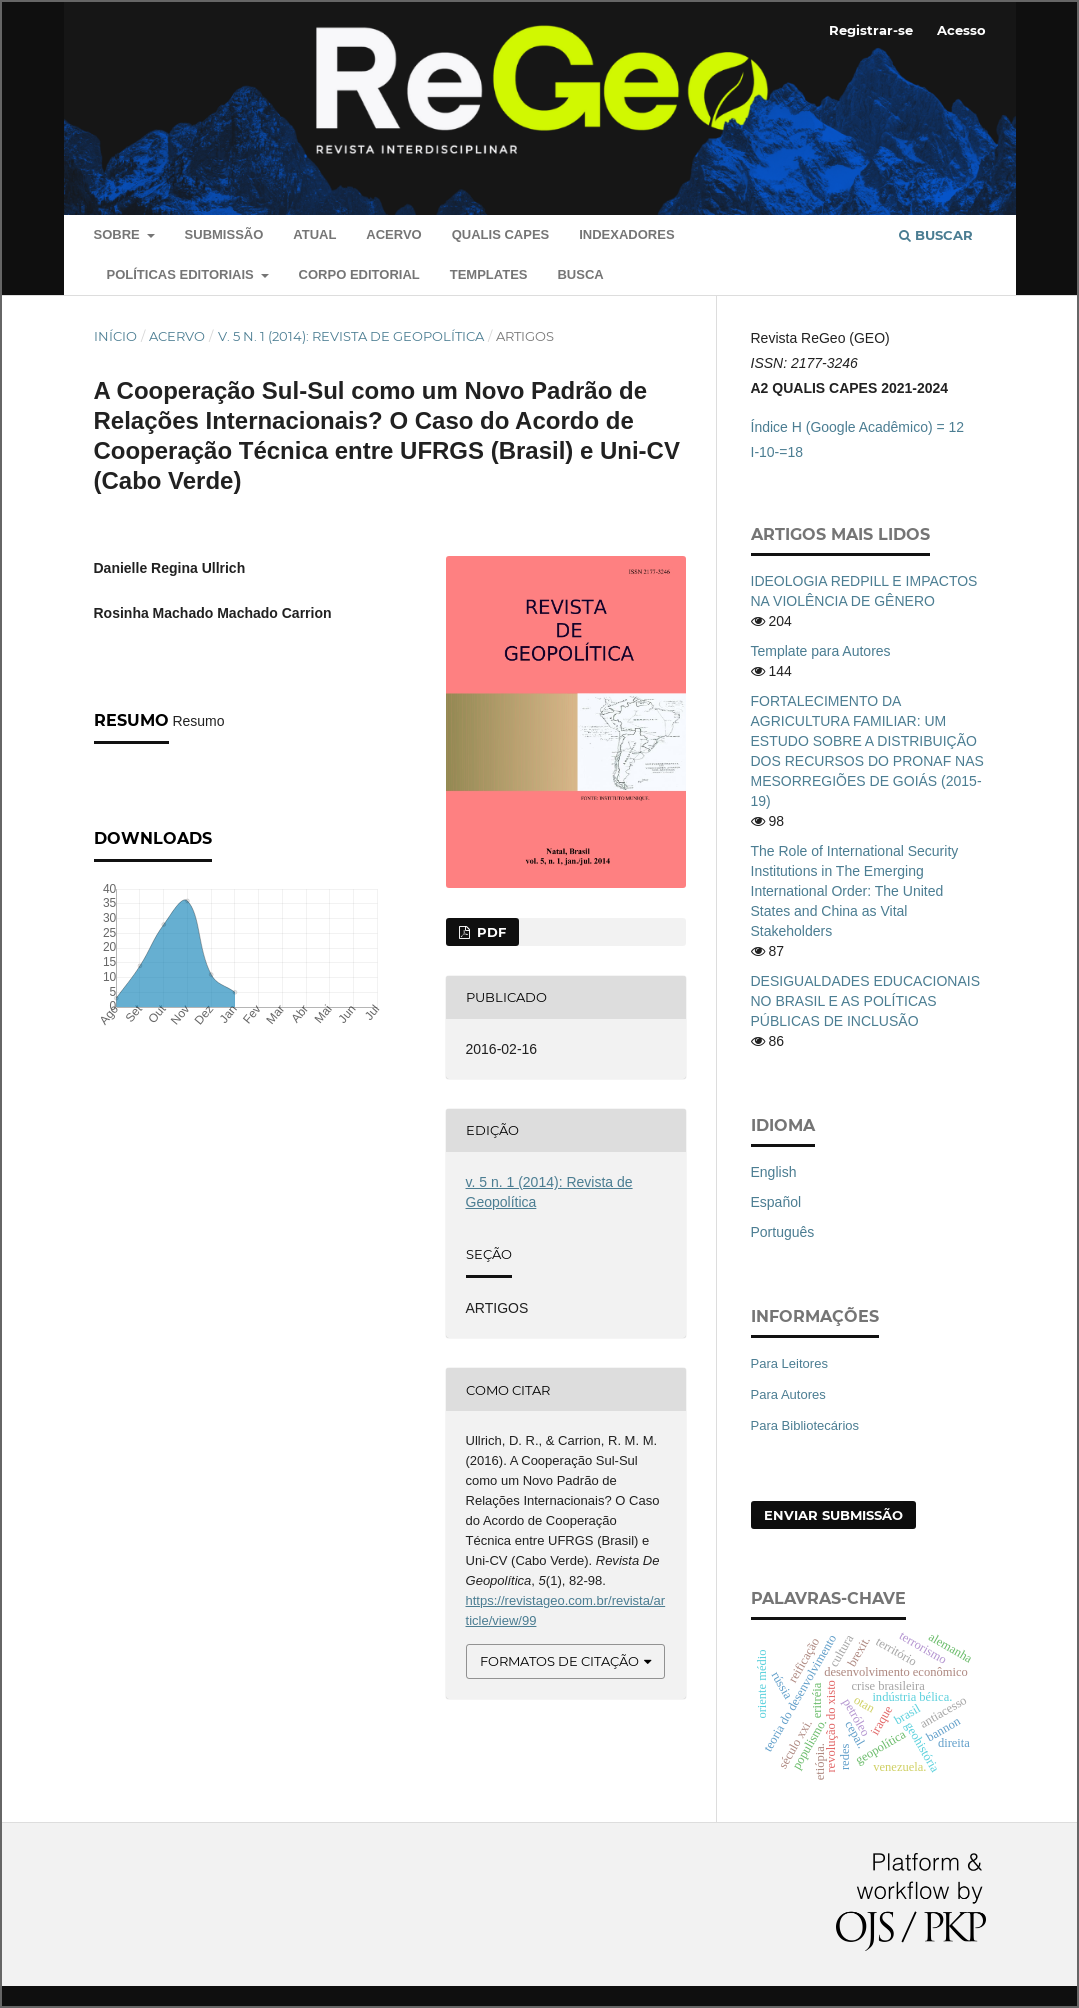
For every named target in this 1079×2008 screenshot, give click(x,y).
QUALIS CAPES (501, 234)
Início (115, 336)
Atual (314, 234)
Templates (489, 274)
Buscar (936, 235)
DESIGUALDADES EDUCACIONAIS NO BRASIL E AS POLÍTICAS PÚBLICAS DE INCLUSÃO (866, 1001)
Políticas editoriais (182, 274)
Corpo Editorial (359, 274)
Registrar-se (871, 30)
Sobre (119, 234)
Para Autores (788, 1394)
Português (783, 1232)
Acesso (961, 30)
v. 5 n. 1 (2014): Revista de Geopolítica (351, 336)
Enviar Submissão (833, 1515)
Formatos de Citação (559, 1661)
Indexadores (626, 234)
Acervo (393, 234)
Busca (580, 274)
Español (776, 1202)
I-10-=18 (777, 452)
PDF (489, 932)
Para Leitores (789, 1363)
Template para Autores (821, 651)
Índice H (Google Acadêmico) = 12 (858, 427)
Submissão (224, 234)
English (774, 1172)
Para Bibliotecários (805, 1425)
